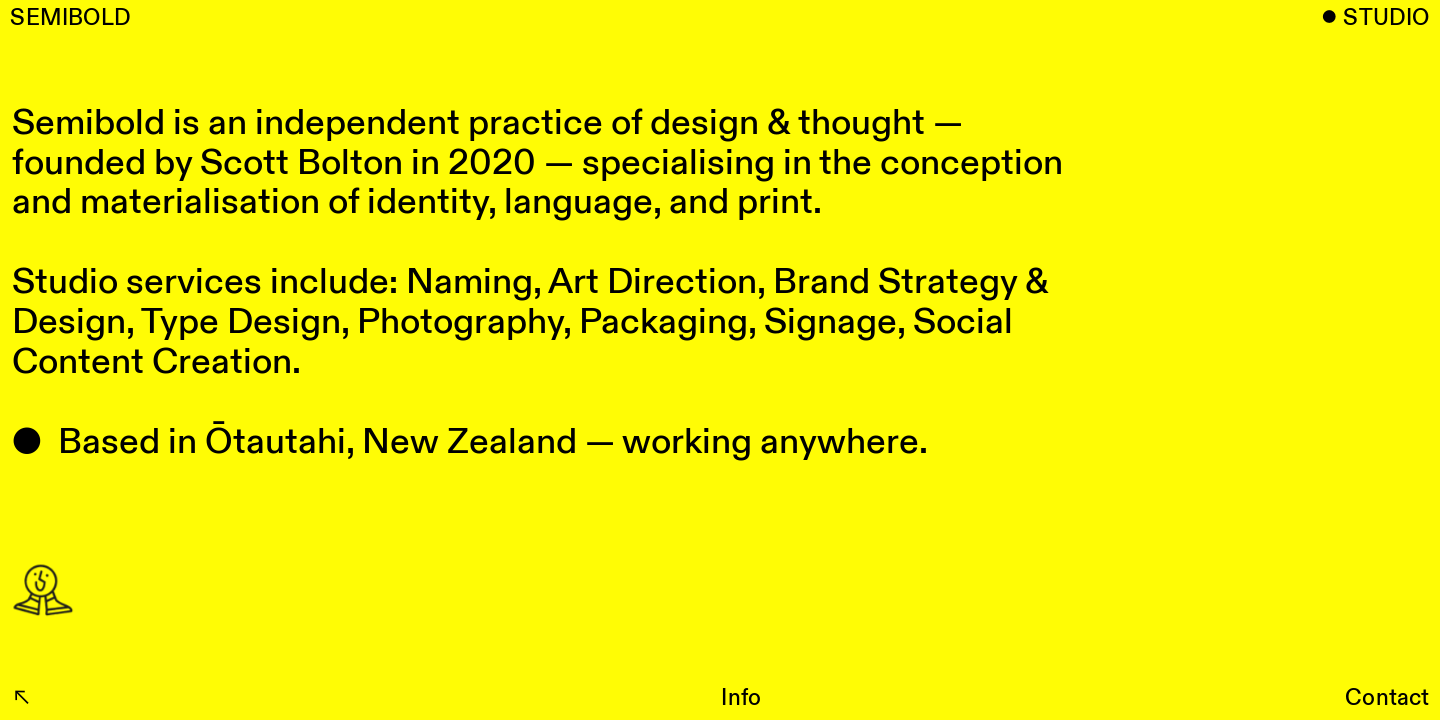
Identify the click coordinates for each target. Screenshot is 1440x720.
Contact (1387, 698)
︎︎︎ (22, 698)
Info (741, 698)
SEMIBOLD (70, 18)
